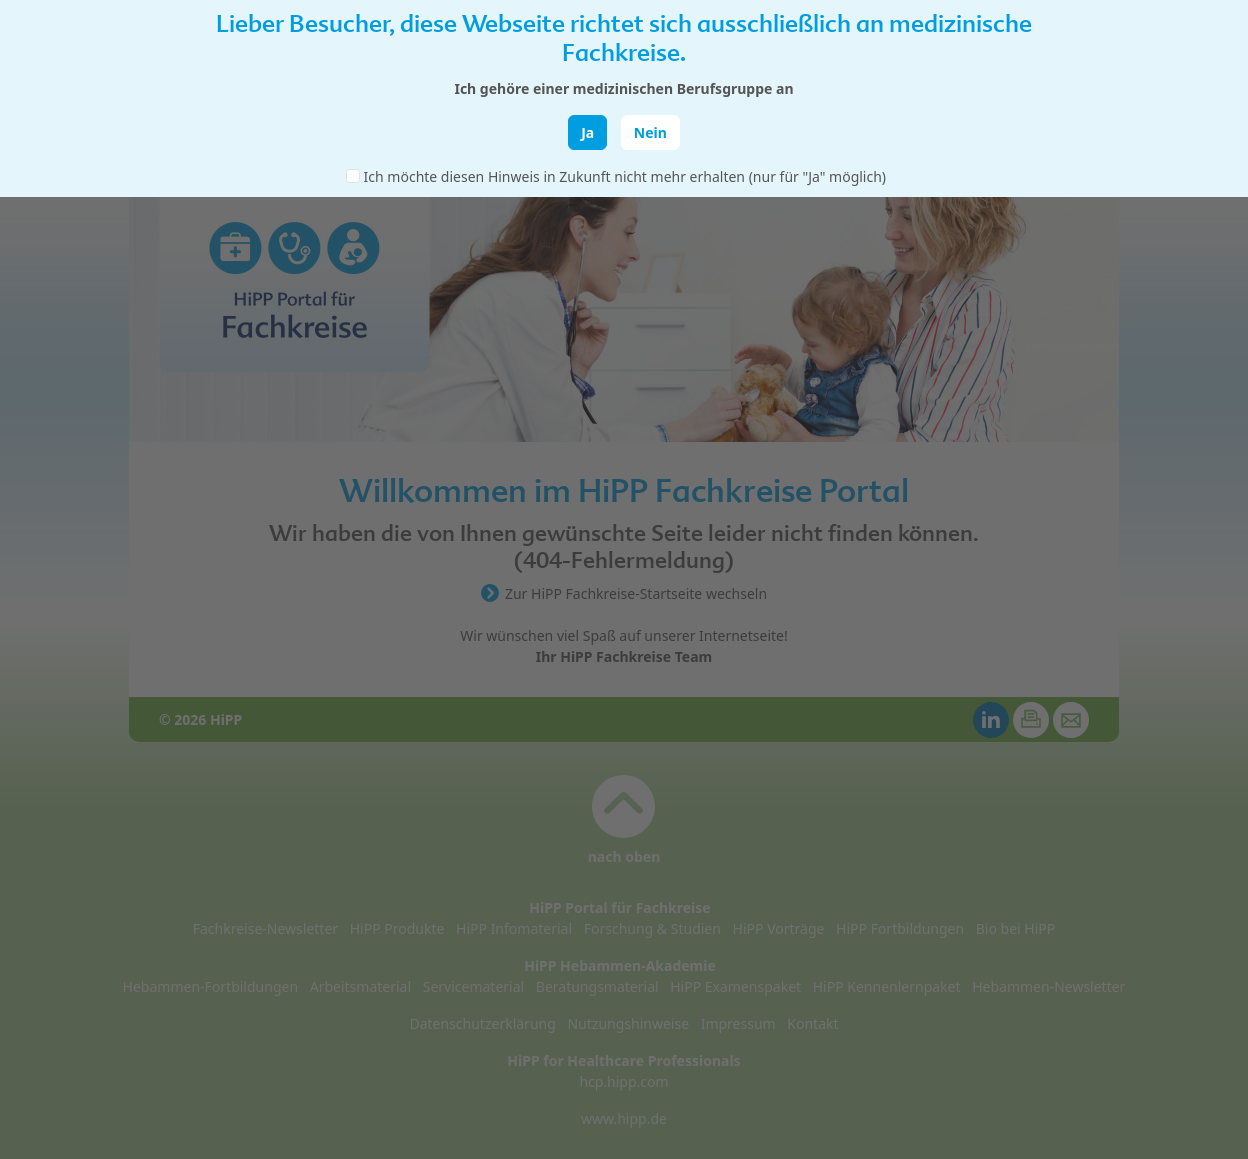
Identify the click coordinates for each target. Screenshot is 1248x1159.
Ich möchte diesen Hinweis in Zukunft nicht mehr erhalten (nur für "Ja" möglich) (625, 176)
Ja (587, 132)
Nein (650, 132)
